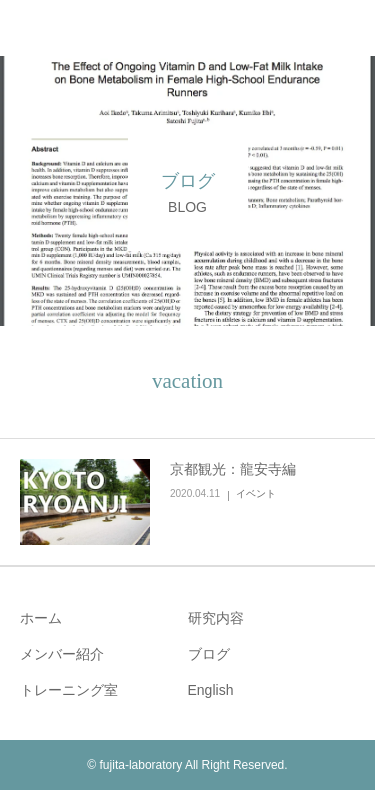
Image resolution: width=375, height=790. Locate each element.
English (211, 690)
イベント (256, 493)
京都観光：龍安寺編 (233, 469)
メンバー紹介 (62, 654)
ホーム (41, 618)
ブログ (209, 654)
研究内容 (216, 618)
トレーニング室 (69, 690)
